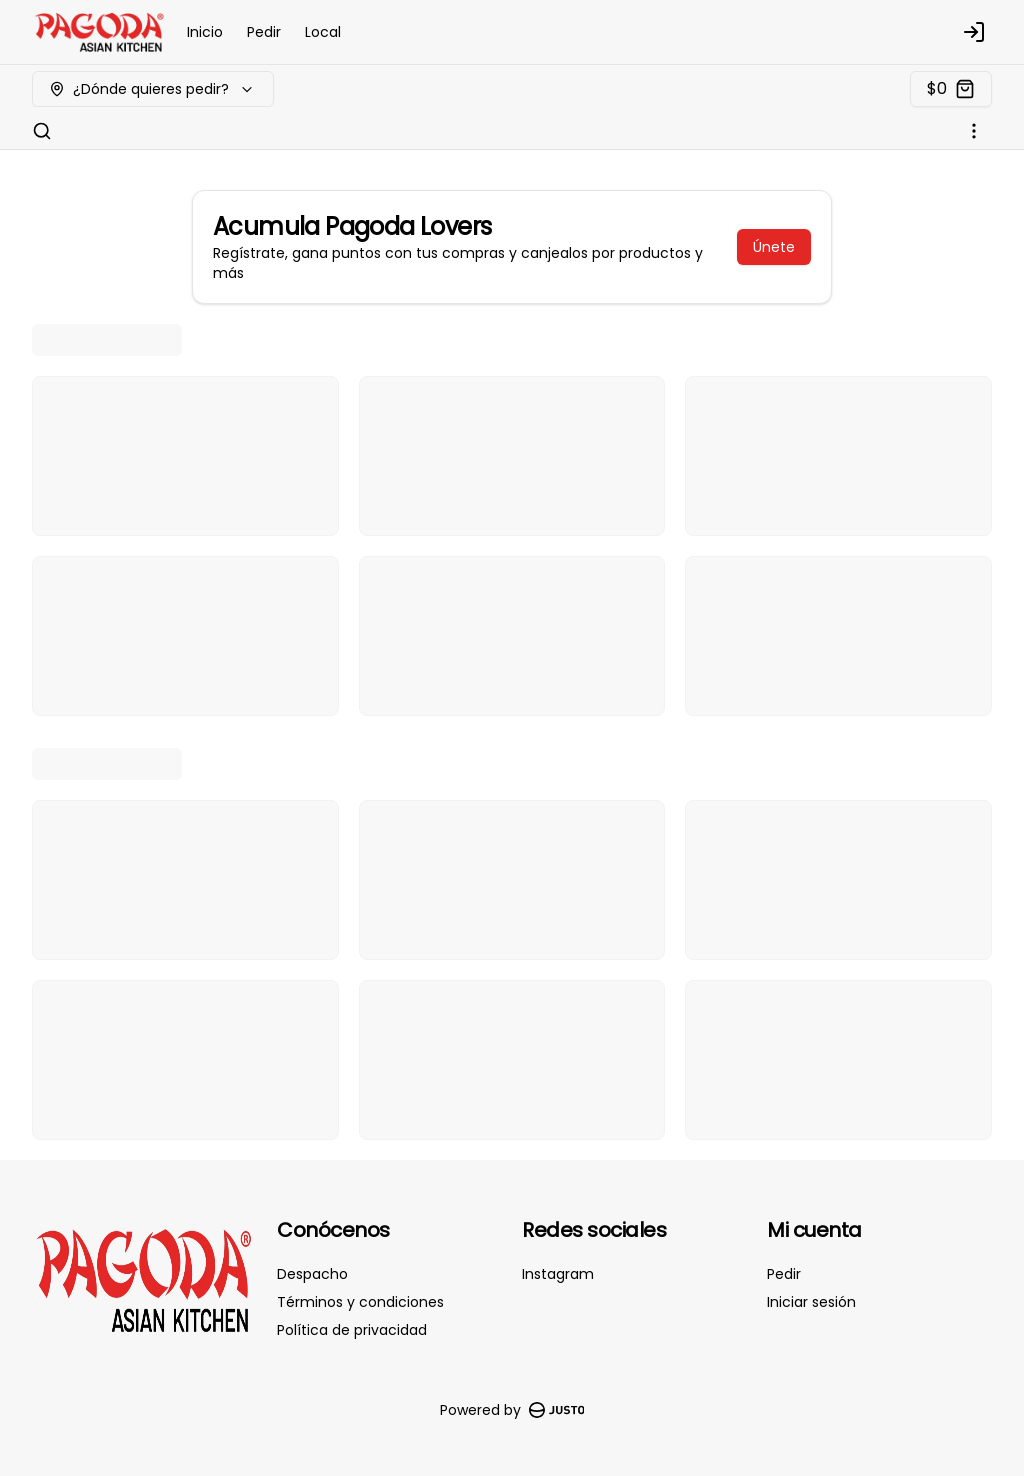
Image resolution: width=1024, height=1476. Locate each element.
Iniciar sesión (811, 1302)
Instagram (558, 1274)
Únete (774, 247)
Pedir (264, 32)
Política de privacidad (352, 1330)
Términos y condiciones (360, 1302)
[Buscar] (42, 131)
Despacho (312, 1274)
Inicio (205, 32)
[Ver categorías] (974, 131)
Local (323, 32)
